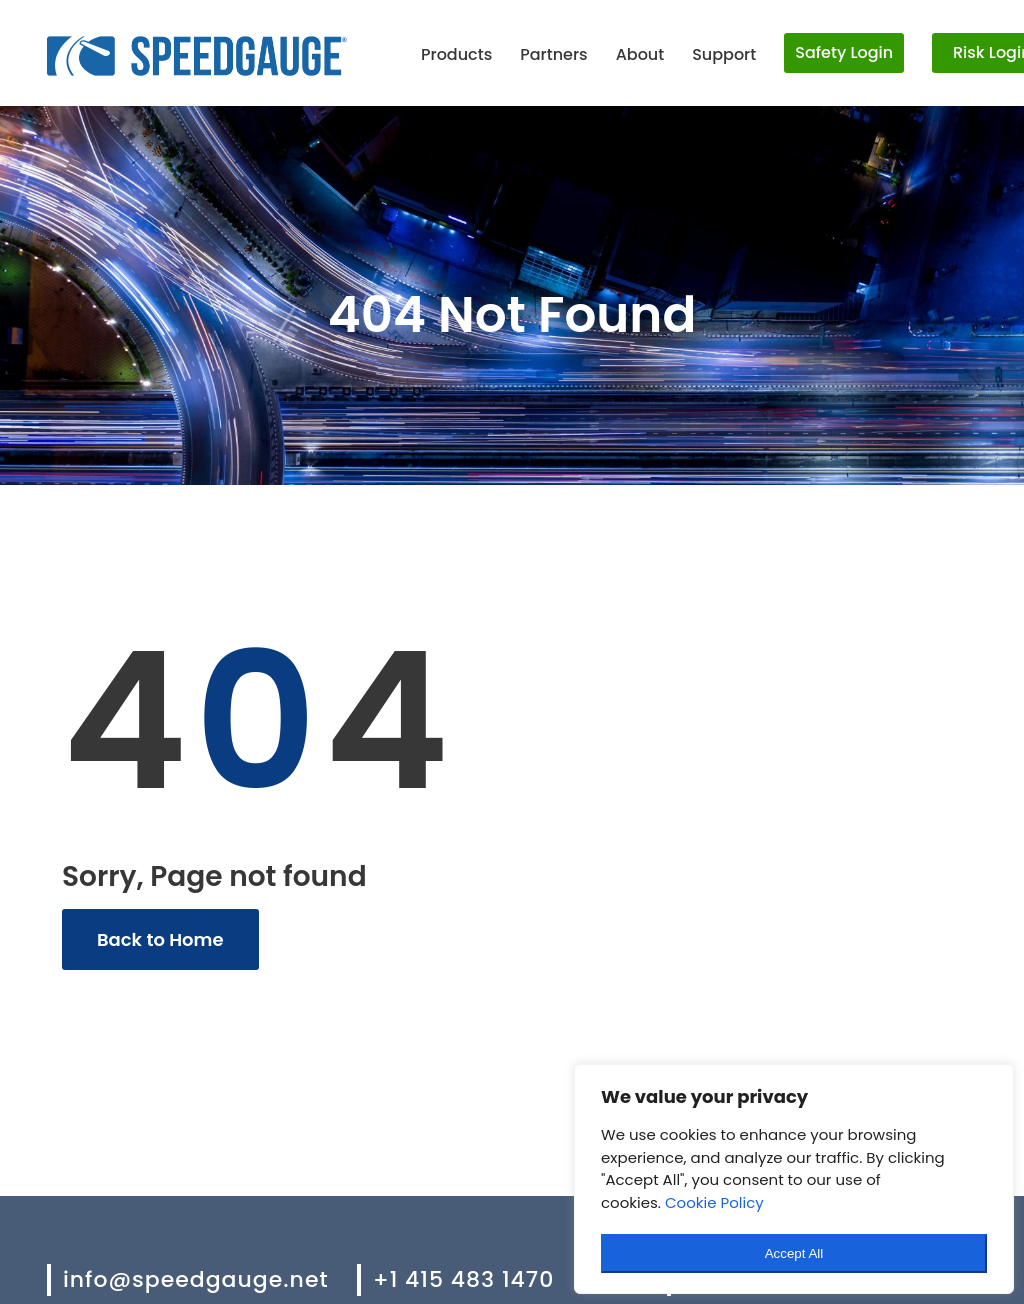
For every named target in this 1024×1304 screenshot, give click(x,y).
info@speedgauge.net (196, 1279)
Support (724, 54)
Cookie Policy (714, 1202)
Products (456, 54)
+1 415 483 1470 (463, 1279)
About (640, 54)
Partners (553, 54)
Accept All (794, 1253)
